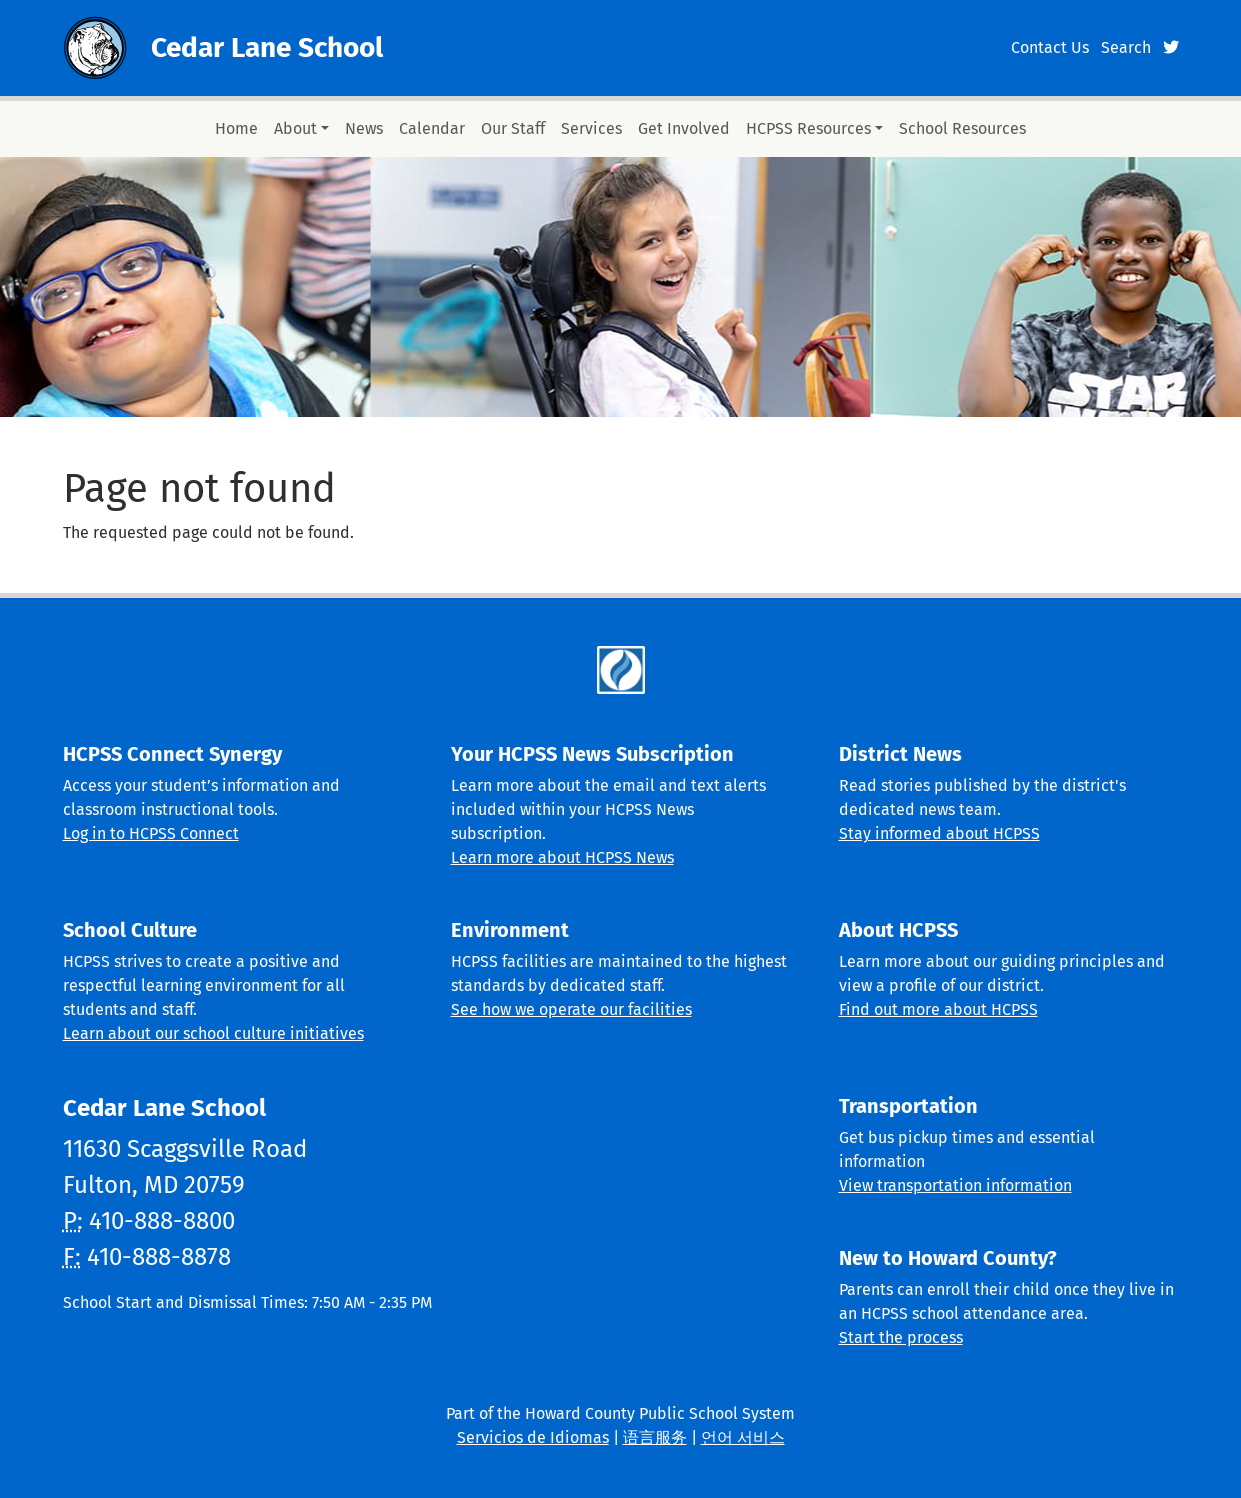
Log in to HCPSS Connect (151, 833)
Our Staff (513, 128)
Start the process (901, 1337)
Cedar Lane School (267, 47)
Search (1126, 47)
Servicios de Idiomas (533, 1437)
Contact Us (1050, 47)
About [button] (295, 128)
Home (236, 128)
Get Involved (684, 128)
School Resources (962, 128)
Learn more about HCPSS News (562, 857)
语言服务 (655, 1437)
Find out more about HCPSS (938, 1009)
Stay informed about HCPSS (939, 833)
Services (591, 128)
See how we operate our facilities (571, 1009)
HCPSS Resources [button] (808, 128)
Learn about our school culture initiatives (213, 1033)
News (364, 128)
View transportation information (955, 1185)
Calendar (432, 128)
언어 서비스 (743, 1437)
